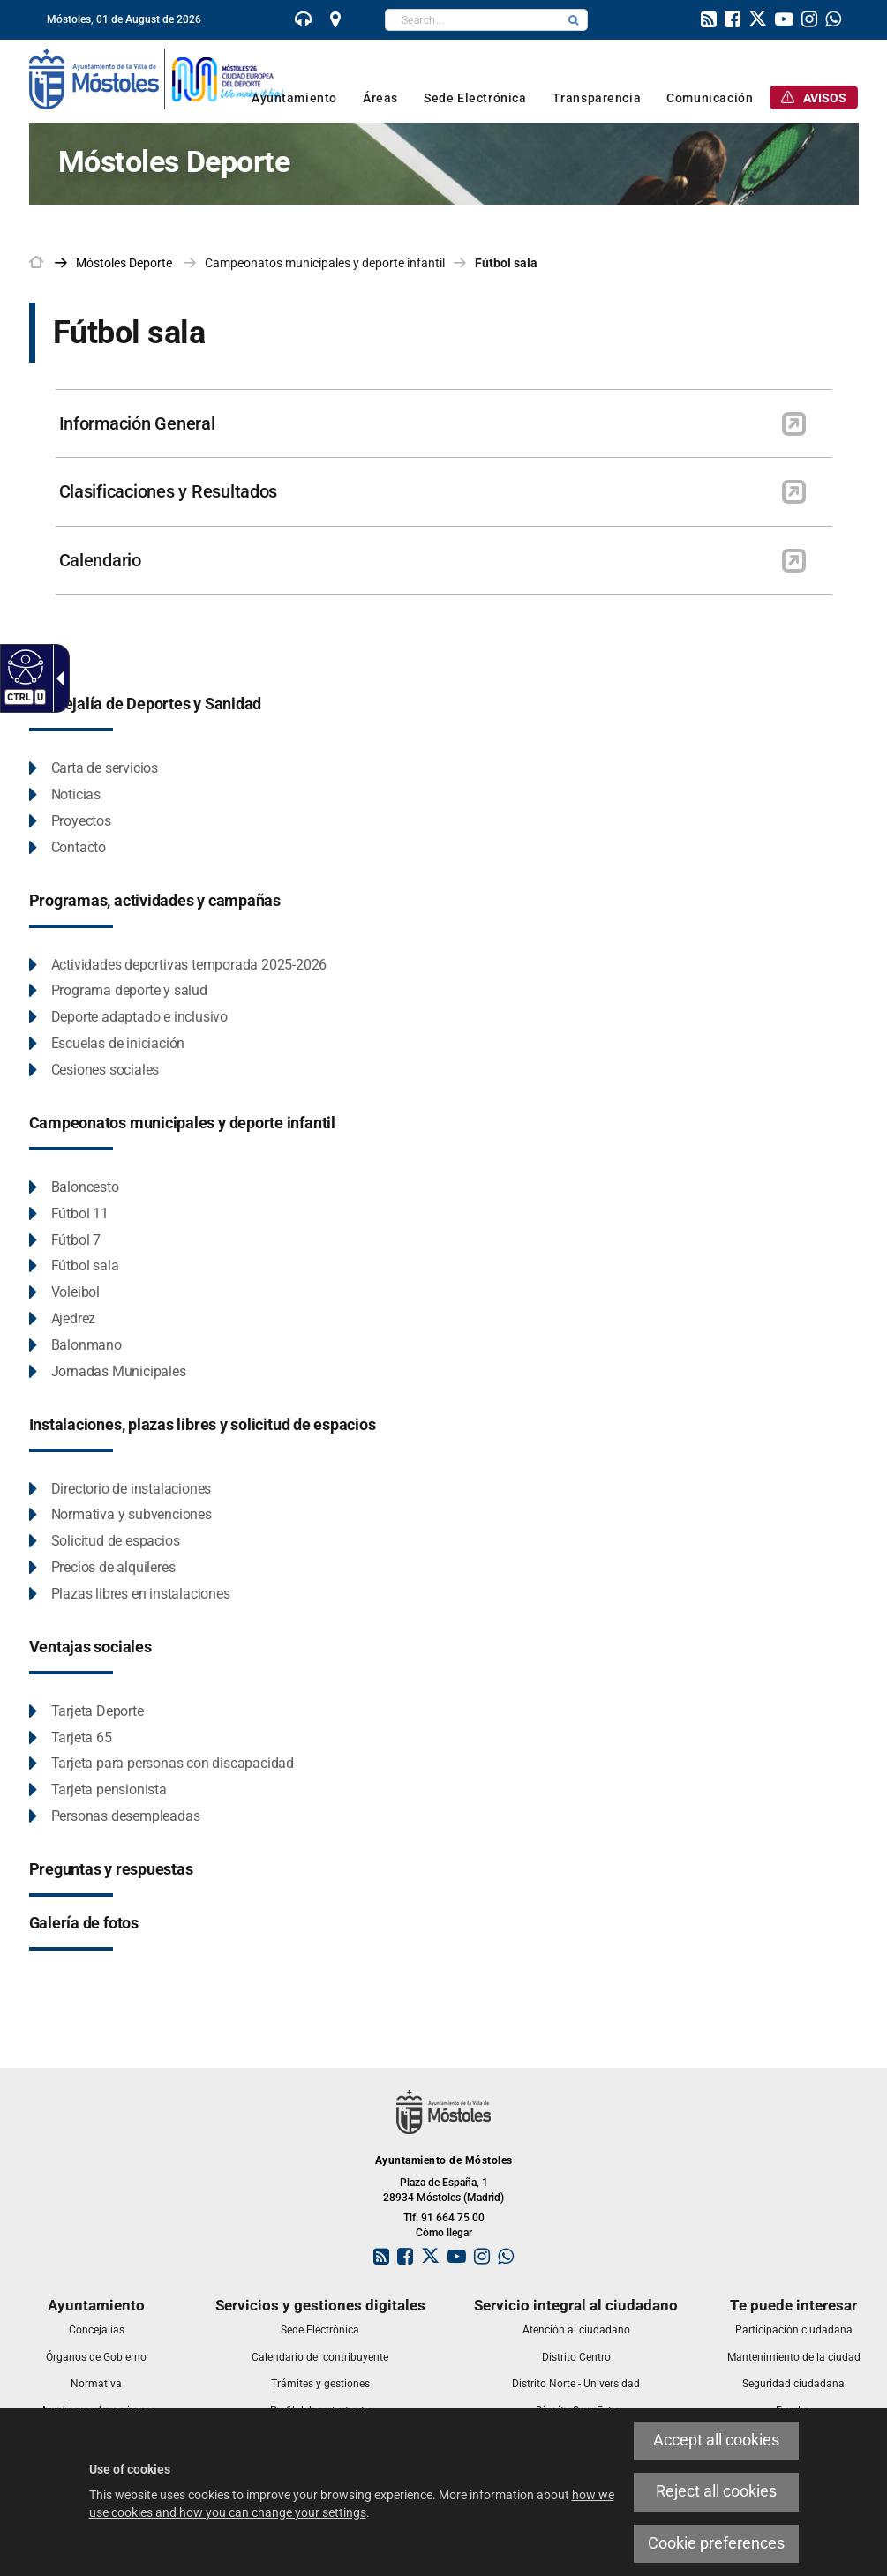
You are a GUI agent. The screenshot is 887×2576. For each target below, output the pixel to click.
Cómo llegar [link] (444, 2233)
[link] (303, 21)
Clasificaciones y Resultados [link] (168, 491)
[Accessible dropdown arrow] (56, 678)
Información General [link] (137, 423)
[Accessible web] (23, 666)
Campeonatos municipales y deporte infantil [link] (325, 263)
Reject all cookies (716, 2491)
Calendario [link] (100, 560)
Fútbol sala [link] (506, 263)
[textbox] (472, 20)
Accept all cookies (716, 2440)
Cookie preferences (716, 2543)
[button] (574, 20)
